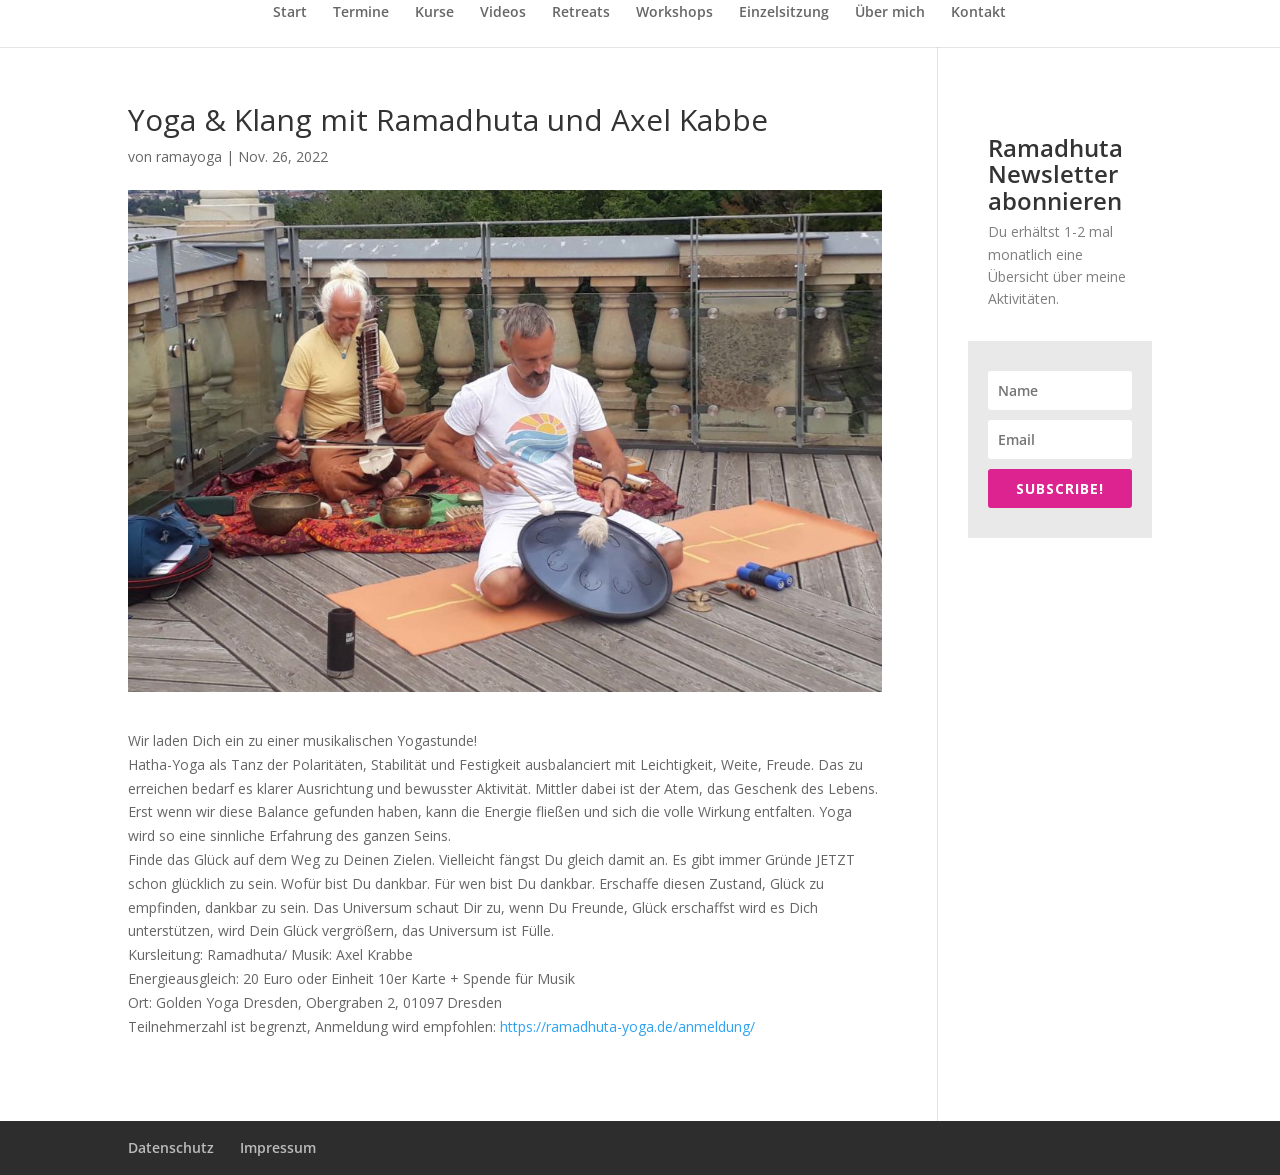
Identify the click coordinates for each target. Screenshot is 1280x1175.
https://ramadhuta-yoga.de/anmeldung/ (627, 1026)
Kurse (434, 13)
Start (290, 13)
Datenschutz (171, 1147)
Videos (503, 13)
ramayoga (189, 156)
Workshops (674, 13)
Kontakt (978, 13)
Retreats (581, 13)
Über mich (890, 13)
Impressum (278, 1147)
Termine (361, 13)
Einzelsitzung (784, 13)
